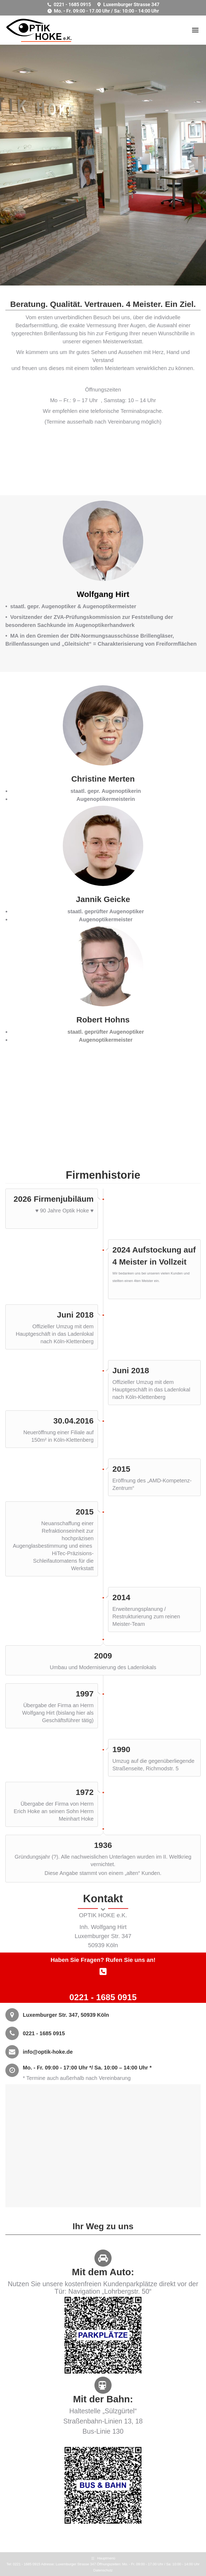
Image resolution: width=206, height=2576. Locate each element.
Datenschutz (103, 2570)
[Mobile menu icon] (195, 30)
